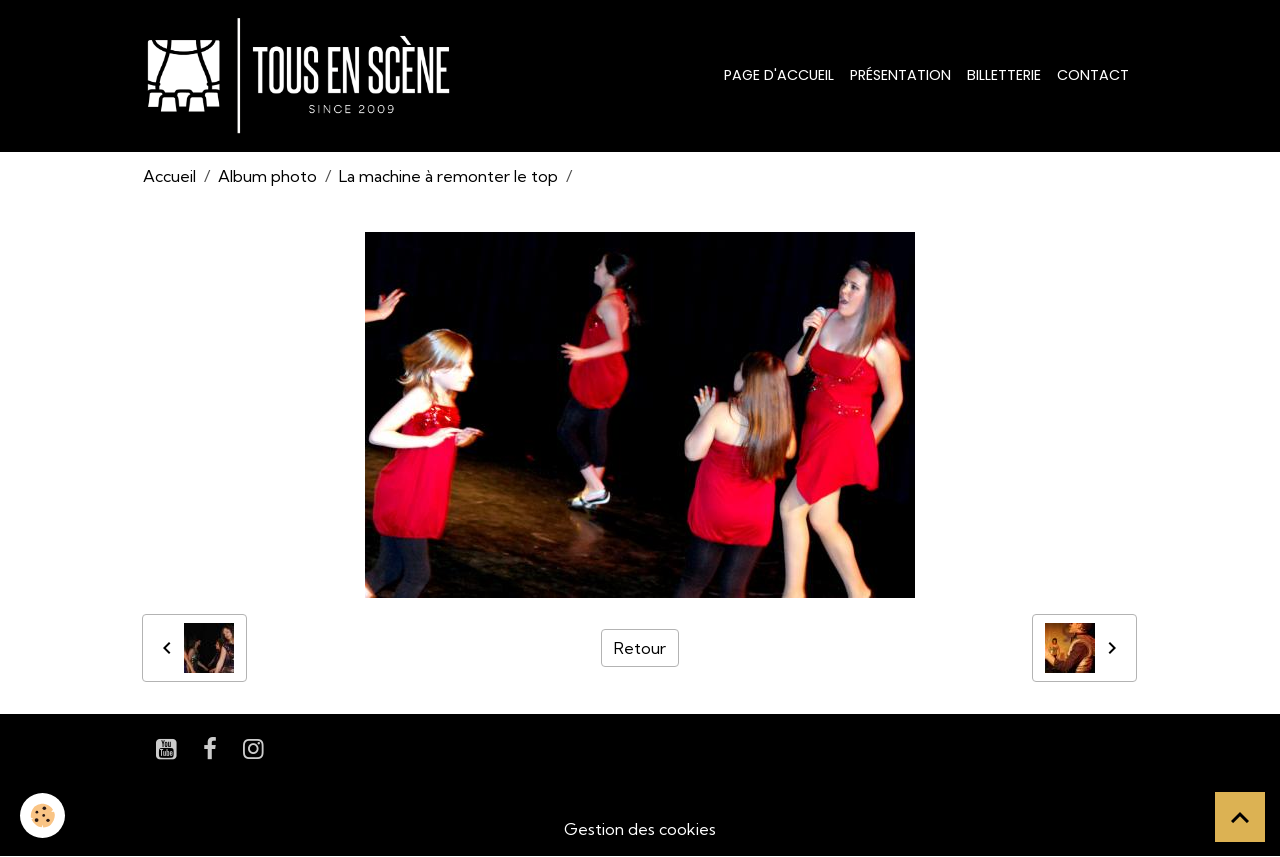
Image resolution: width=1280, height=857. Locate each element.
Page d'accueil (779, 75)
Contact (1093, 75)
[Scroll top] (1240, 817)
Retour (640, 648)
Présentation (900, 75)
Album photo (267, 176)
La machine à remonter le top (448, 176)
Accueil (169, 176)
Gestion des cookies (640, 829)
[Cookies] (42, 815)
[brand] (302, 76)
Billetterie (1004, 75)
